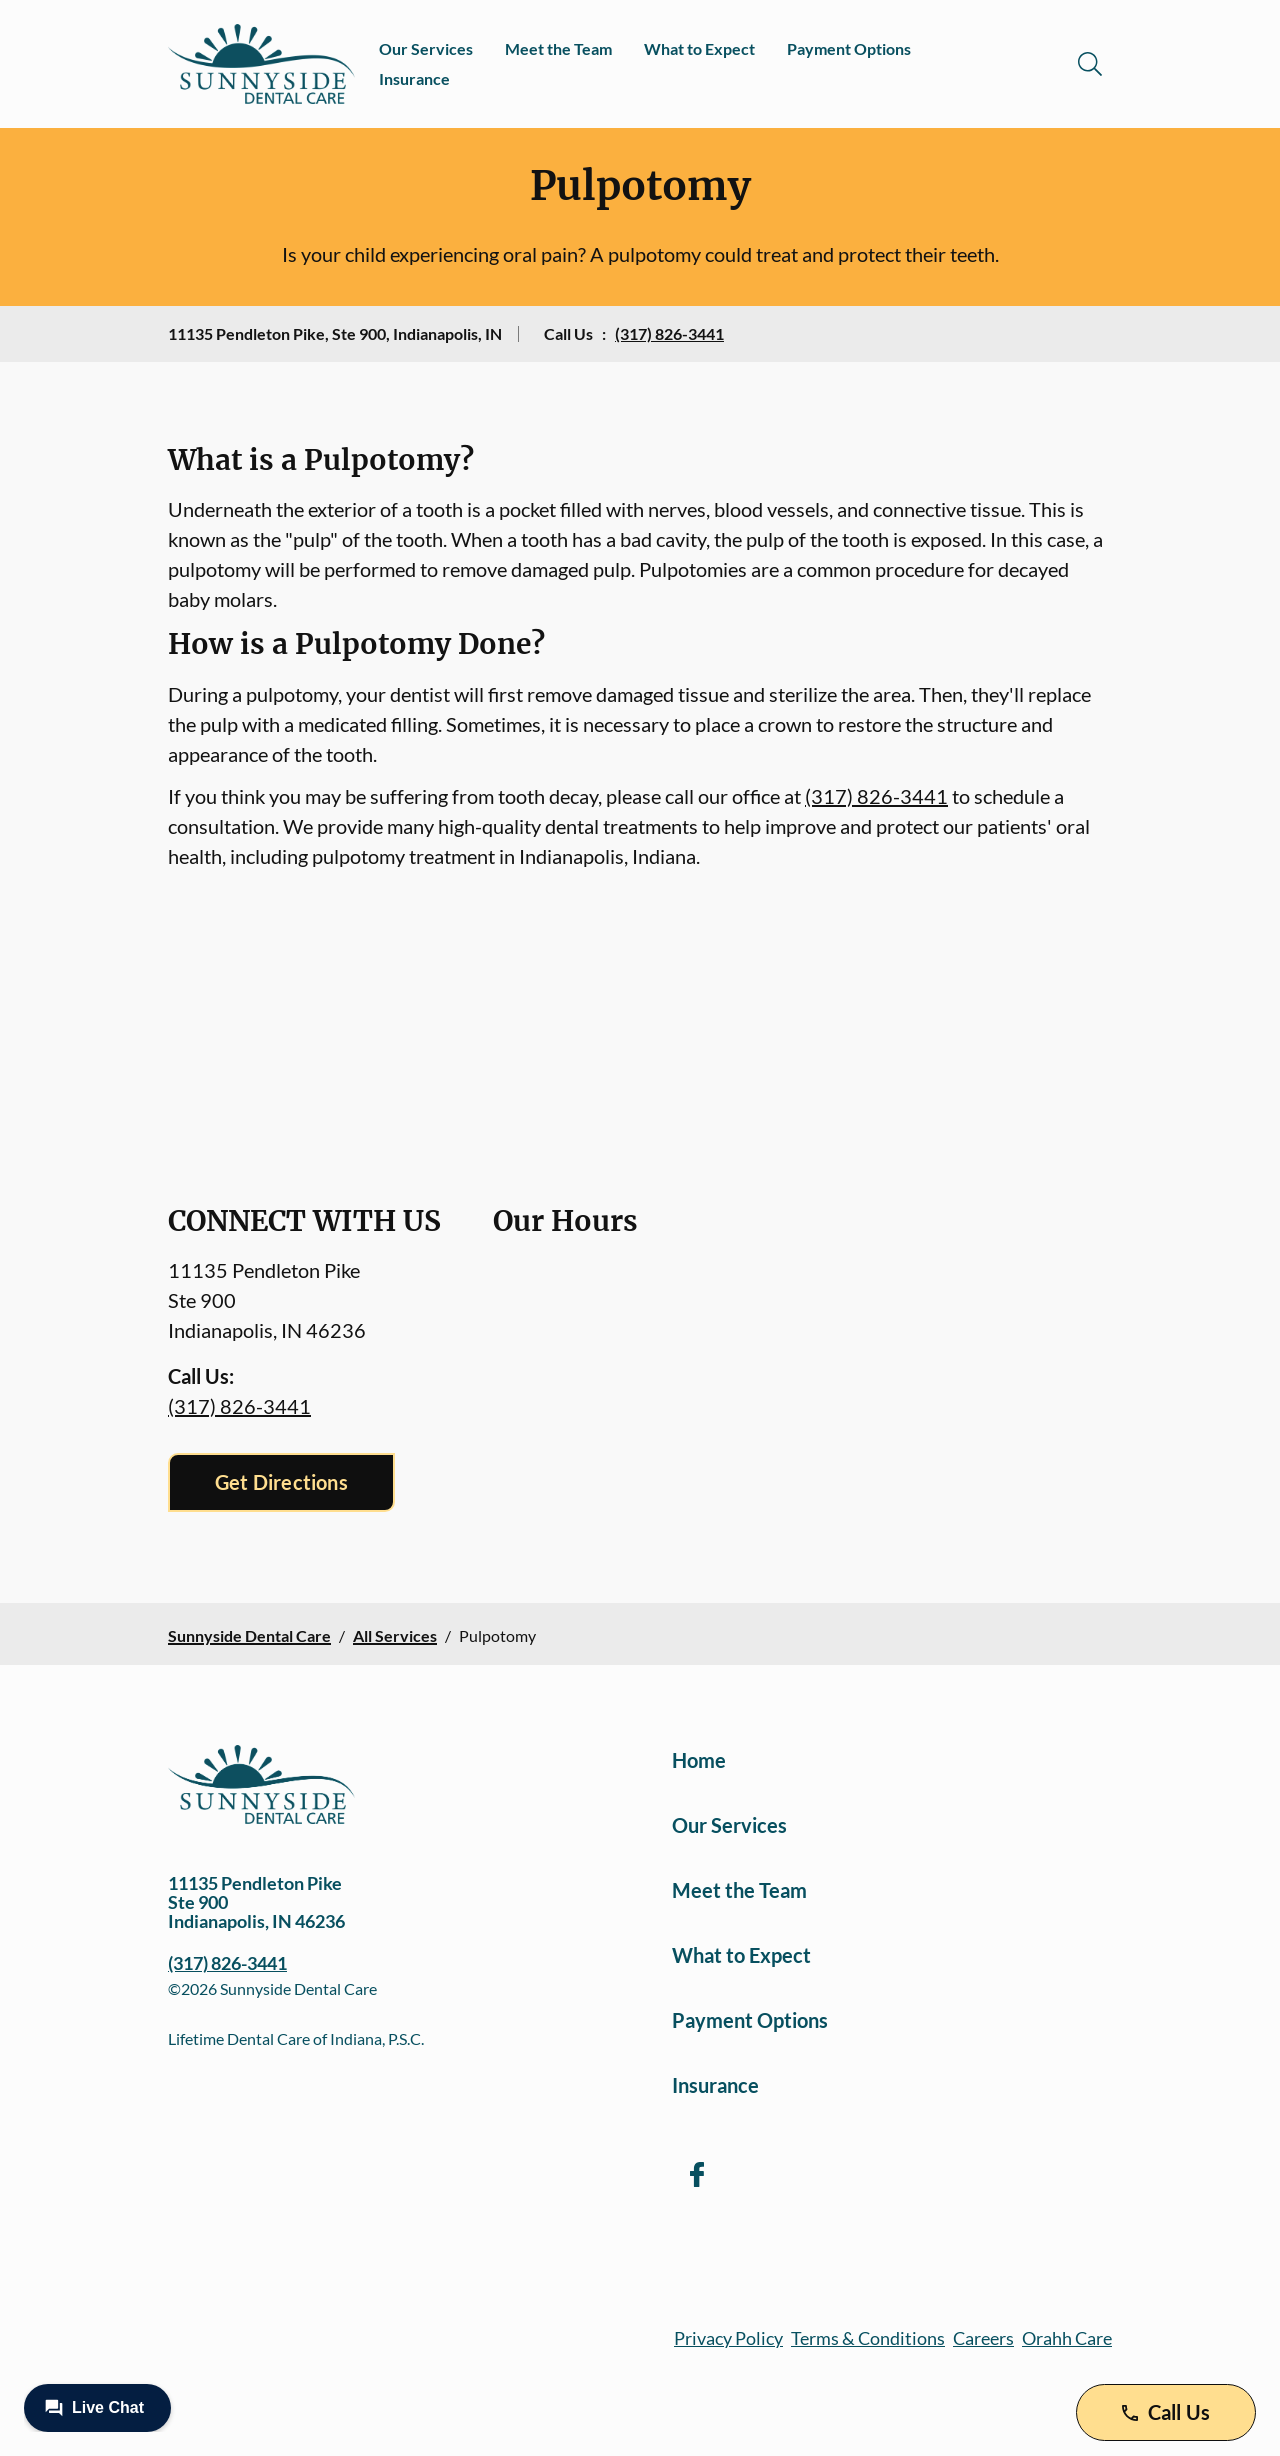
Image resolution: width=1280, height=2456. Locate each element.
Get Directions (281, 1482)
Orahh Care (1067, 2338)
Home (699, 1760)
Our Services (426, 48)
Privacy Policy (728, 2338)
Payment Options (849, 48)
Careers (983, 2338)
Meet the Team (558, 48)
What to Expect (699, 48)
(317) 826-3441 (669, 333)
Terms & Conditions (868, 2338)
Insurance (414, 78)
